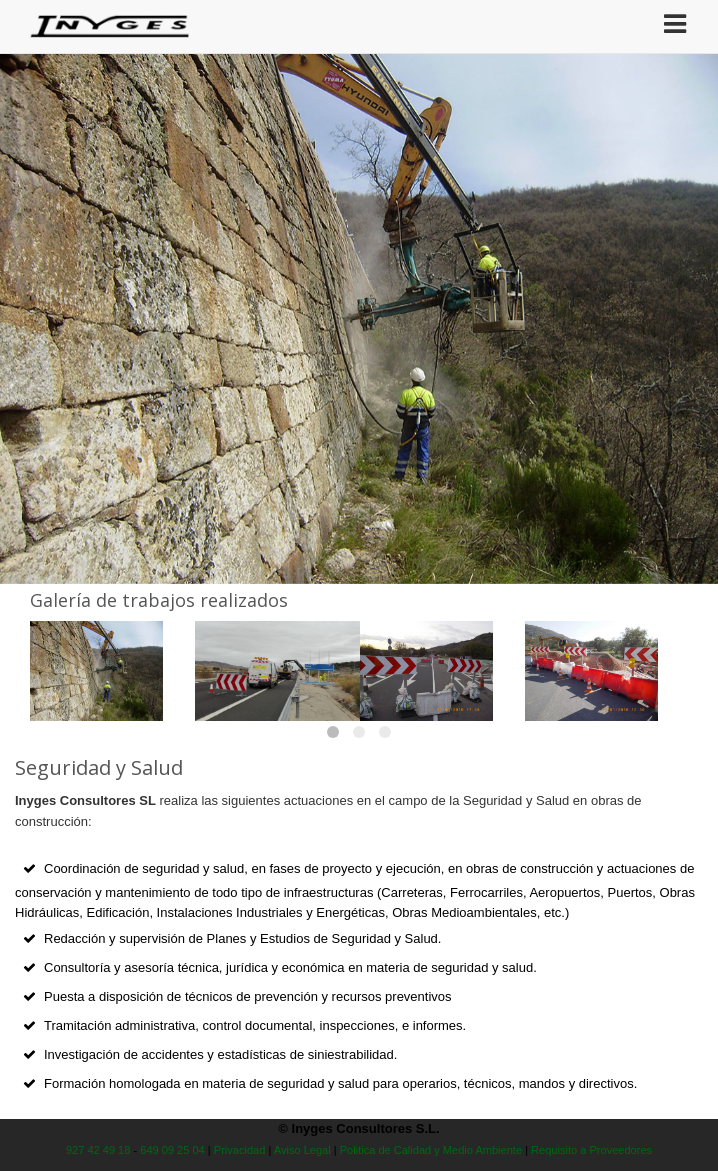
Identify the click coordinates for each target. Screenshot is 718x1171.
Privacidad (240, 1150)
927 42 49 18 (98, 1150)
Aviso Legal (302, 1150)
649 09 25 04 (172, 1150)
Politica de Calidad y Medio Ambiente (431, 1150)
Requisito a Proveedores (591, 1150)
